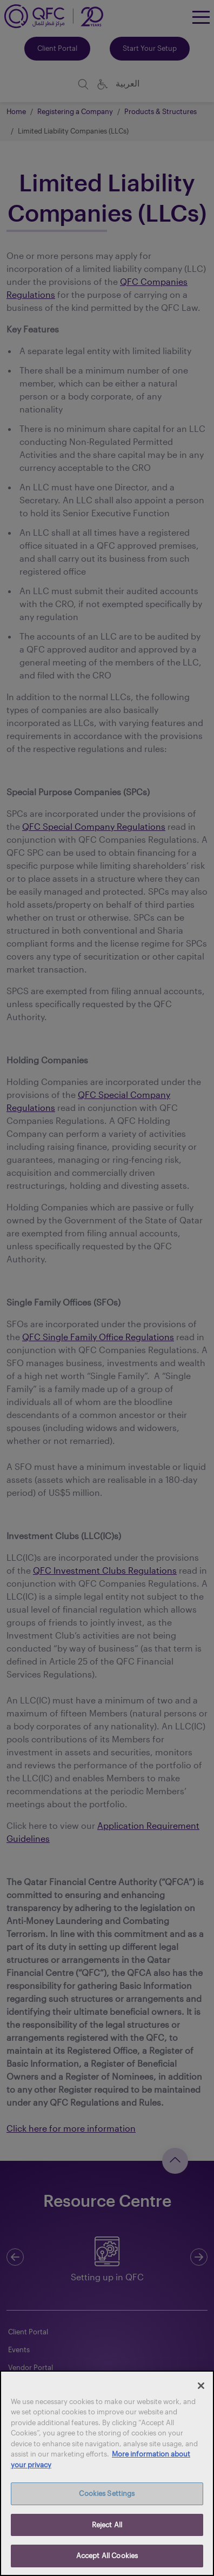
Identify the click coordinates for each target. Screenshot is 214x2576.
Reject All (107, 2524)
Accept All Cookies (107, 2555)
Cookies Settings (107, 2493)
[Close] (201, 2386)
